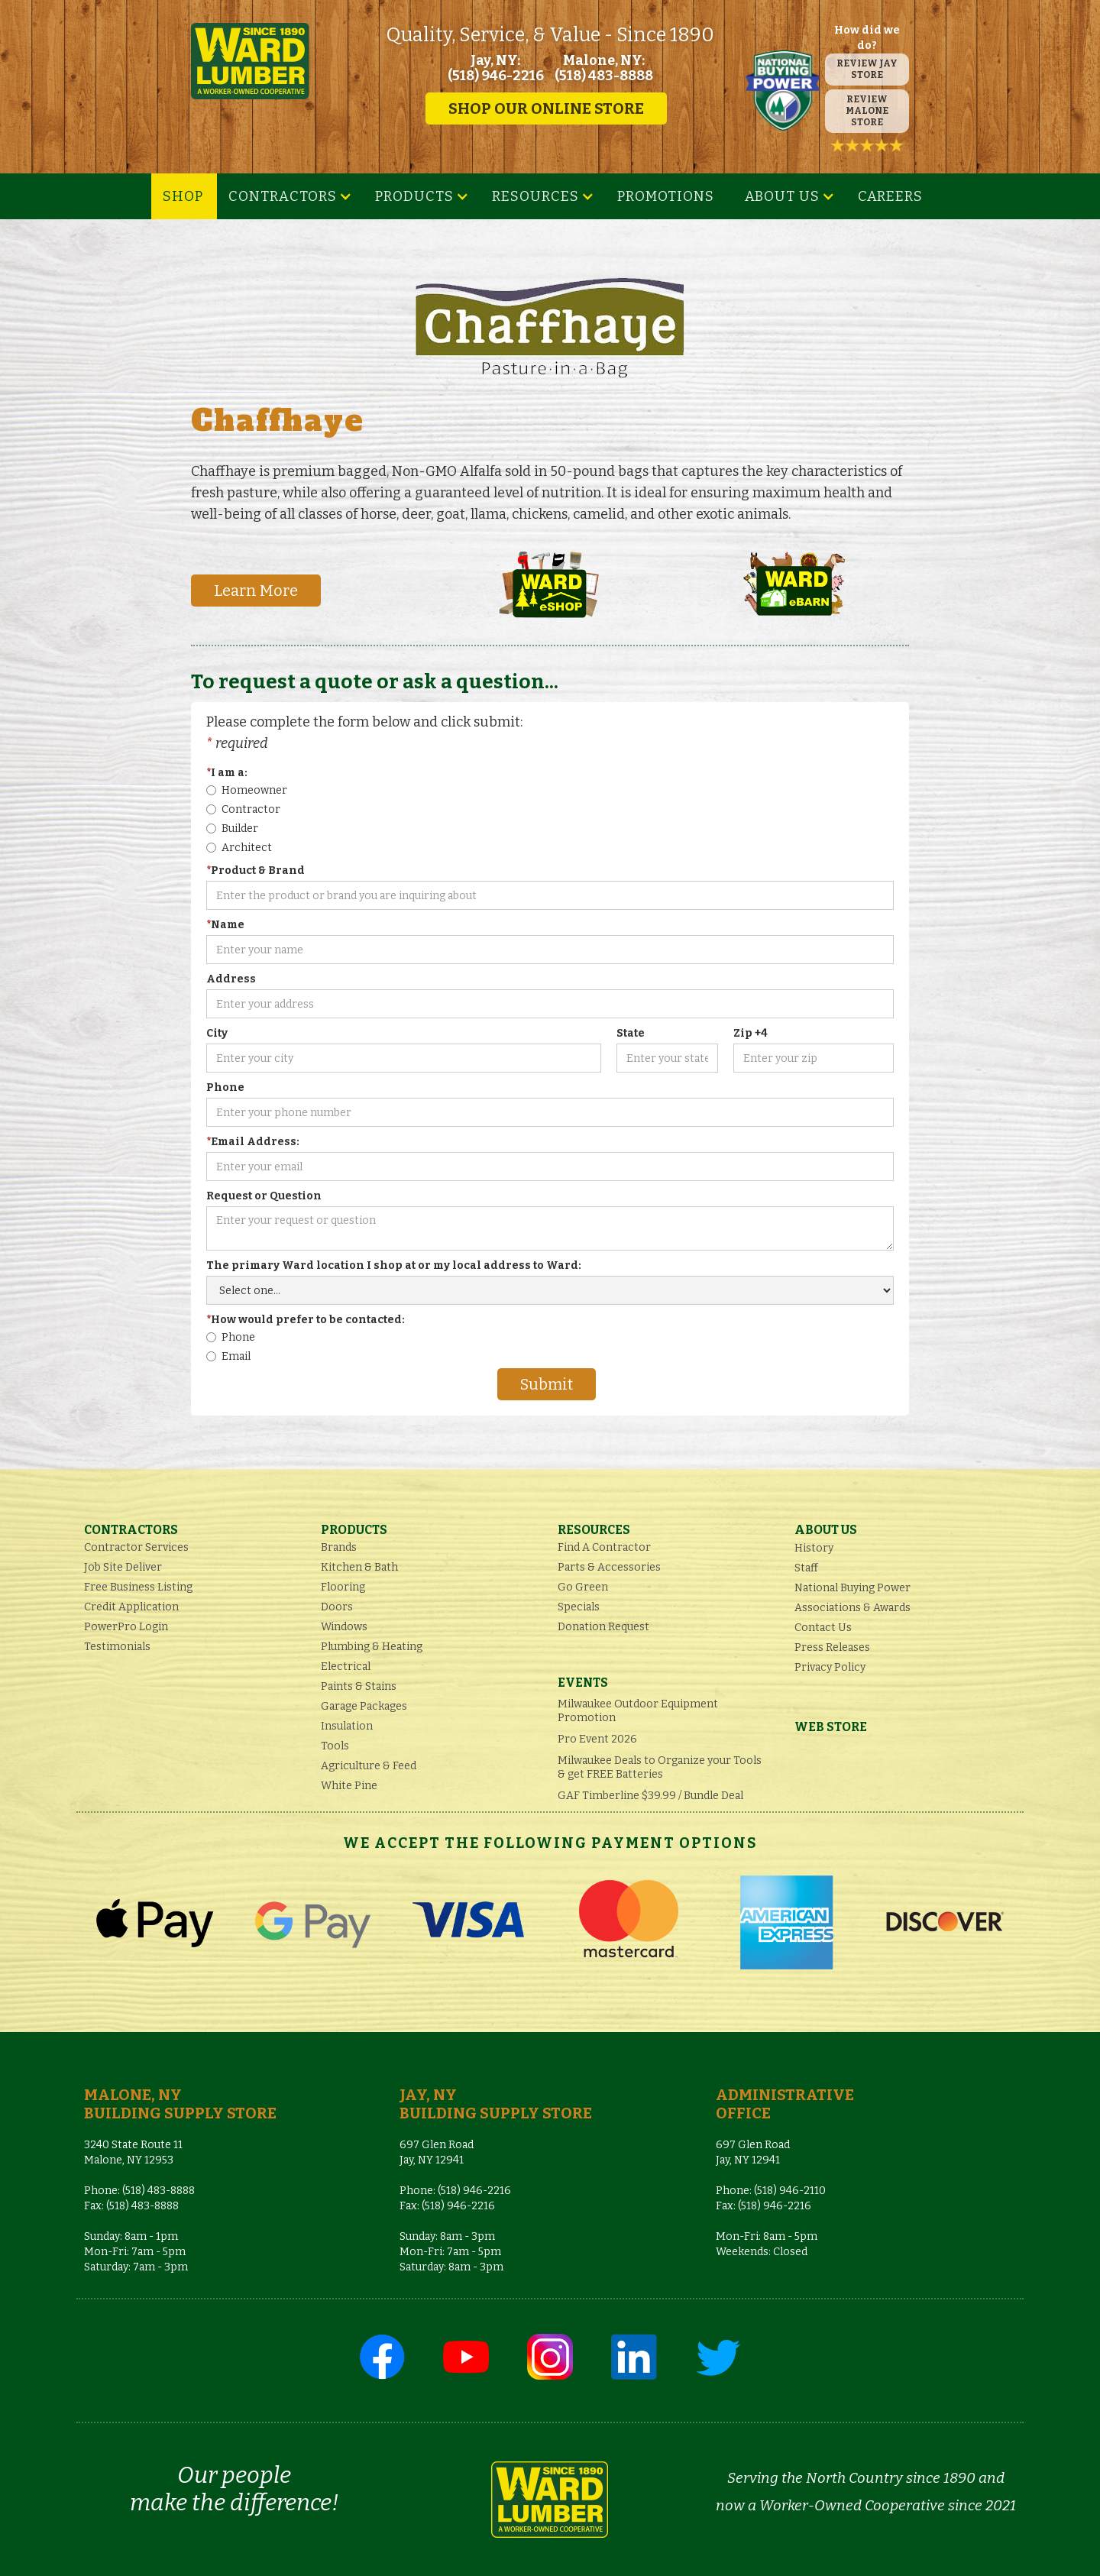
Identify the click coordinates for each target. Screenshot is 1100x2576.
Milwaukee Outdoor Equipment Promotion (638, 1710)
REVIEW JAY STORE (867, 69)
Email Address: (252, 1141)
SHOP (183, 196)
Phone (225, 1087)
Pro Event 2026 (597, 1739)
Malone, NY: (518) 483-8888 (604, 68)
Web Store (830, 1727)
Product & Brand (255, 870)
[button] (290, 196)
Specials (579, 1606)
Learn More (256, 590)
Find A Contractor (604, 1547)
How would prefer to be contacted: (305, 1319)
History (813, 1548)
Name (225, 924)
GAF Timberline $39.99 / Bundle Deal (650, 1795)
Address (231, 978)
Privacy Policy (829, 1667)
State (630, 1033)
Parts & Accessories (609, 1567)
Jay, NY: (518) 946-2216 (496, 68)
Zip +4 (750, 1033)
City (217, 1033)
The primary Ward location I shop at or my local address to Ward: (393, 1265)
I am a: (226, 772)
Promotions (665, 196)
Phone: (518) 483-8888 (139, 2190)
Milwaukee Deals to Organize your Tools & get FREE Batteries (660, 1767)
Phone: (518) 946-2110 (771, 2190)
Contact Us (823, 1627)
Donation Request (603, 1626)
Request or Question (264, 1195)
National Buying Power (852, 1587)
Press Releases (832, 1647)
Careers (890, 196)
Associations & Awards (852, 1607)
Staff (806, 1567)
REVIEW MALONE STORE (867, 111)
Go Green (583, 1587)
